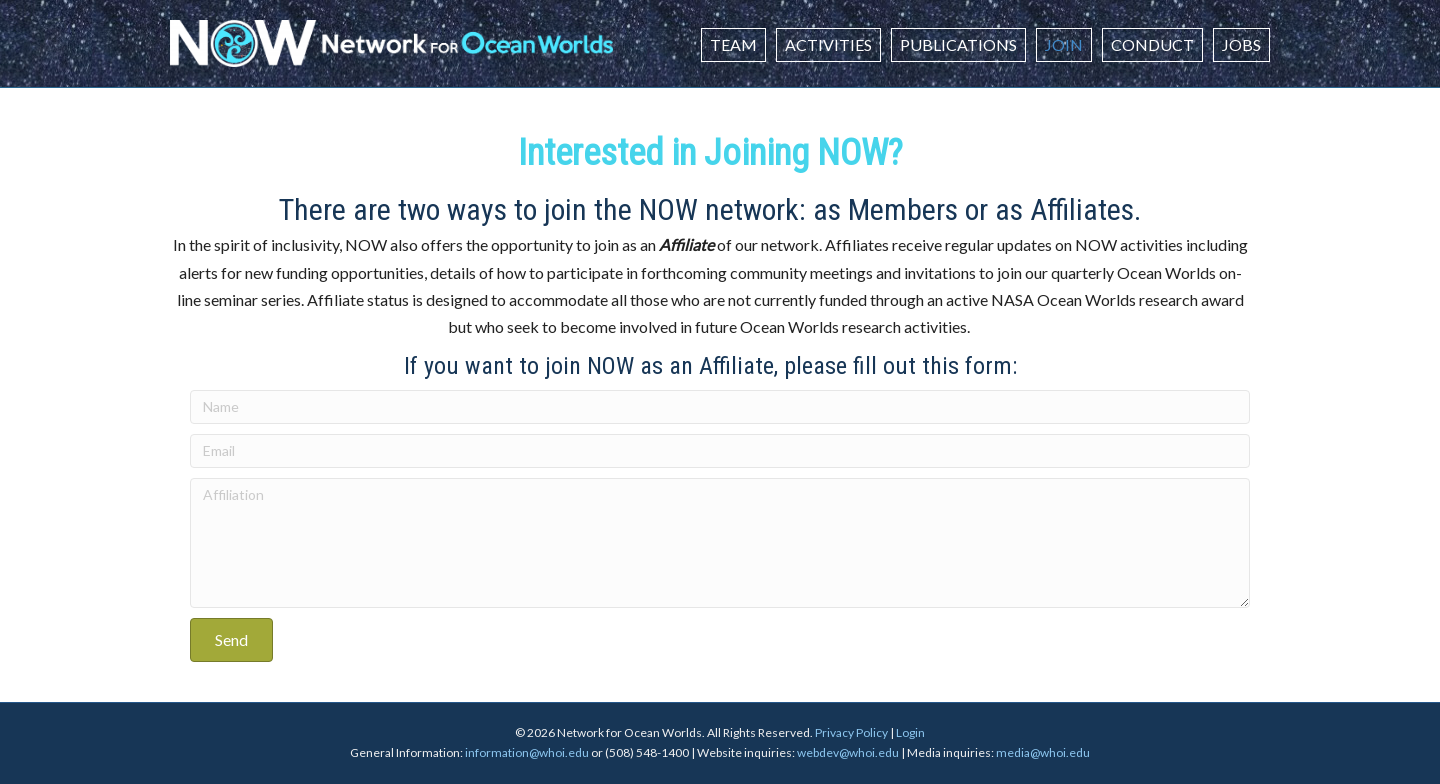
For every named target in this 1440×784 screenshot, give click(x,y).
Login (910, 732)
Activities (828, 44)
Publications (958, 44)
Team (733, 44)
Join (1064, 44)
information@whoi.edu (527, 752)
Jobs (1241, 44)
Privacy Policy (851, 732)
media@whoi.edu (1043, 752)
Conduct (1152, 44)
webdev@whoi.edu (848, 752)
